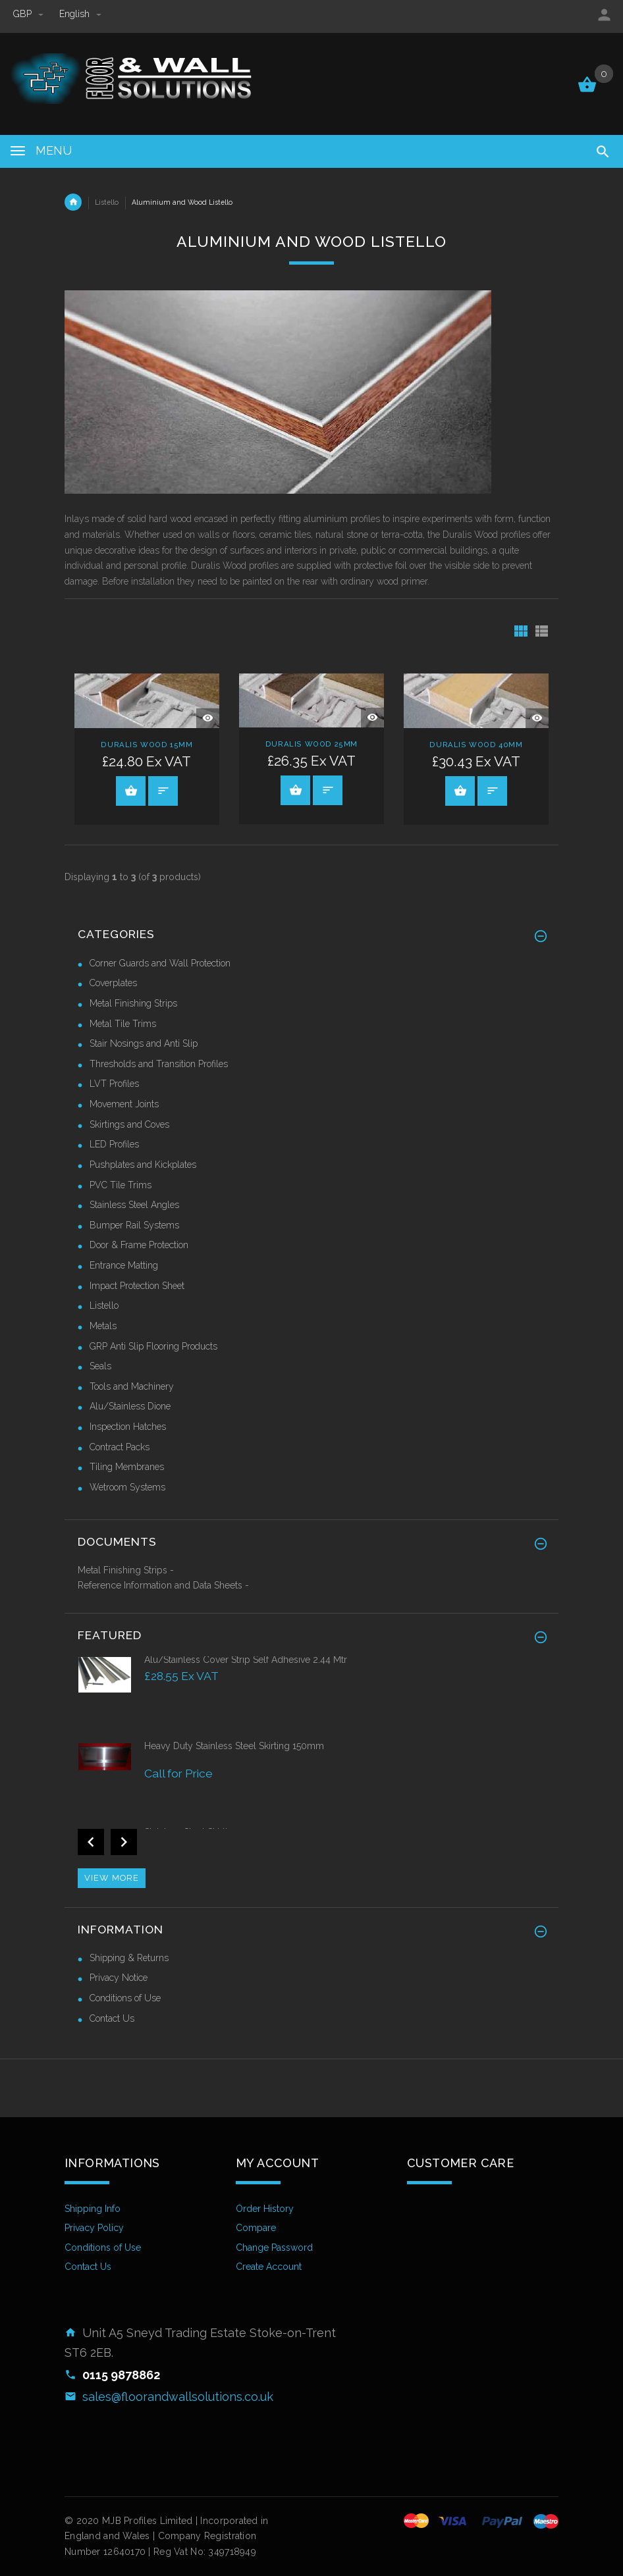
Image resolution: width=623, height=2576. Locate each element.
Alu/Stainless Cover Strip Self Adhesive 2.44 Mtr (245, 1659)
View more (111, 1878)
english (80, 14)
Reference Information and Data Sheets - (163, 1585)
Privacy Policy (94, 2227)
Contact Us (112, 2018)
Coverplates (113, 983)
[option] (311, 1696)
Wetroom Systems (127, 1487)
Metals (103, 1326)
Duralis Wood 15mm (146, 744)
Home (73, 202)
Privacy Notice (119, 1977)
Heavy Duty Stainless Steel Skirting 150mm (234, 1746)
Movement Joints (124, 1104)
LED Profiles (114, 1144)
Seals (100, 1366)
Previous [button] (91, 1842)
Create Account (269, 2266)
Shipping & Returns (129, 1958)
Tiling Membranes (127, 1466)
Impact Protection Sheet (137, 1285)
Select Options (131, 790)
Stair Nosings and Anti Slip (144, 1043)
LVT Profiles (114, 1083)
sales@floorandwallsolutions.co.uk (177, 2397)
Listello (107, 202)
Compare (256, 2227)
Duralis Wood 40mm (475, 744)
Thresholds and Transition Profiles (159, 1064)
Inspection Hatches (128, 1426)
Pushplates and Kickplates (143, 1164)
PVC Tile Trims (120, 1185)
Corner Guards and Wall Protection (160, 963)
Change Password (274, 2247)
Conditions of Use (125, 1998)
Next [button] (124, 1842)
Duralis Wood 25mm (311, 744)
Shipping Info (93, 2208)
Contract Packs (119, 1447)
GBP (29, 14)
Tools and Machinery (132, 1386)
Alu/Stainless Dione (130, 1406)
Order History (265, 2208)
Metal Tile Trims (123, 1023)
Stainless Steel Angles (134, 1204)
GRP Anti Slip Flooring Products (153, 1346)
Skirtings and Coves (129, 1124)
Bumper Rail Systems (134, 1225)
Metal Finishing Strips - (126, 1570)
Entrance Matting (124, 1265)
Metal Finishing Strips (133, 1003)
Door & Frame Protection (139, 1245)
